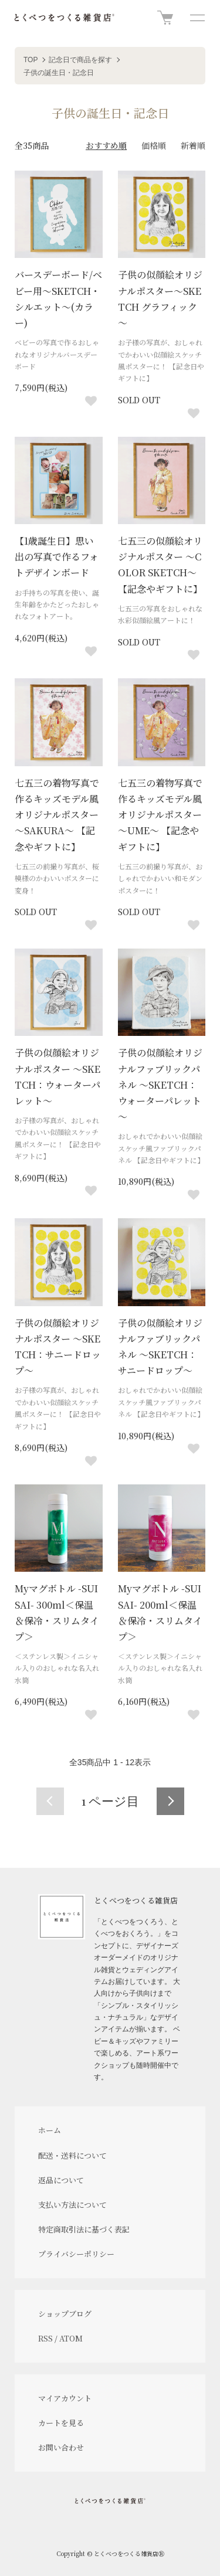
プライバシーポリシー (76, 2253)
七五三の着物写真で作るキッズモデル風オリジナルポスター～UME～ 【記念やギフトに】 (160, 815)
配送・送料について (72, 2155)
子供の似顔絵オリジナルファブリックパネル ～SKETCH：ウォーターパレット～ (160, 1084)
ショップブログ (65, 2313)
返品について (61, 2180)
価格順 (153, 145)
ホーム (49, 2130)
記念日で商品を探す (80, 60)
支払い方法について (72, 2204)
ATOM (71, 2338)
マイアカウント (65, 2398)
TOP (30, 60)
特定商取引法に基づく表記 (84, 2229)
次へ (170, 1801)
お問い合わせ (61, 2447)
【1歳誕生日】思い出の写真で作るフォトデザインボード (57, 556)
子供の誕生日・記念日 (58, 73)
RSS (45, 2338)
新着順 (193, 145)
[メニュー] (196, 17)
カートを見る (61, 2422)
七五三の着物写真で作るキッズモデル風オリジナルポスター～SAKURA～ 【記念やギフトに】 (57, 815)
